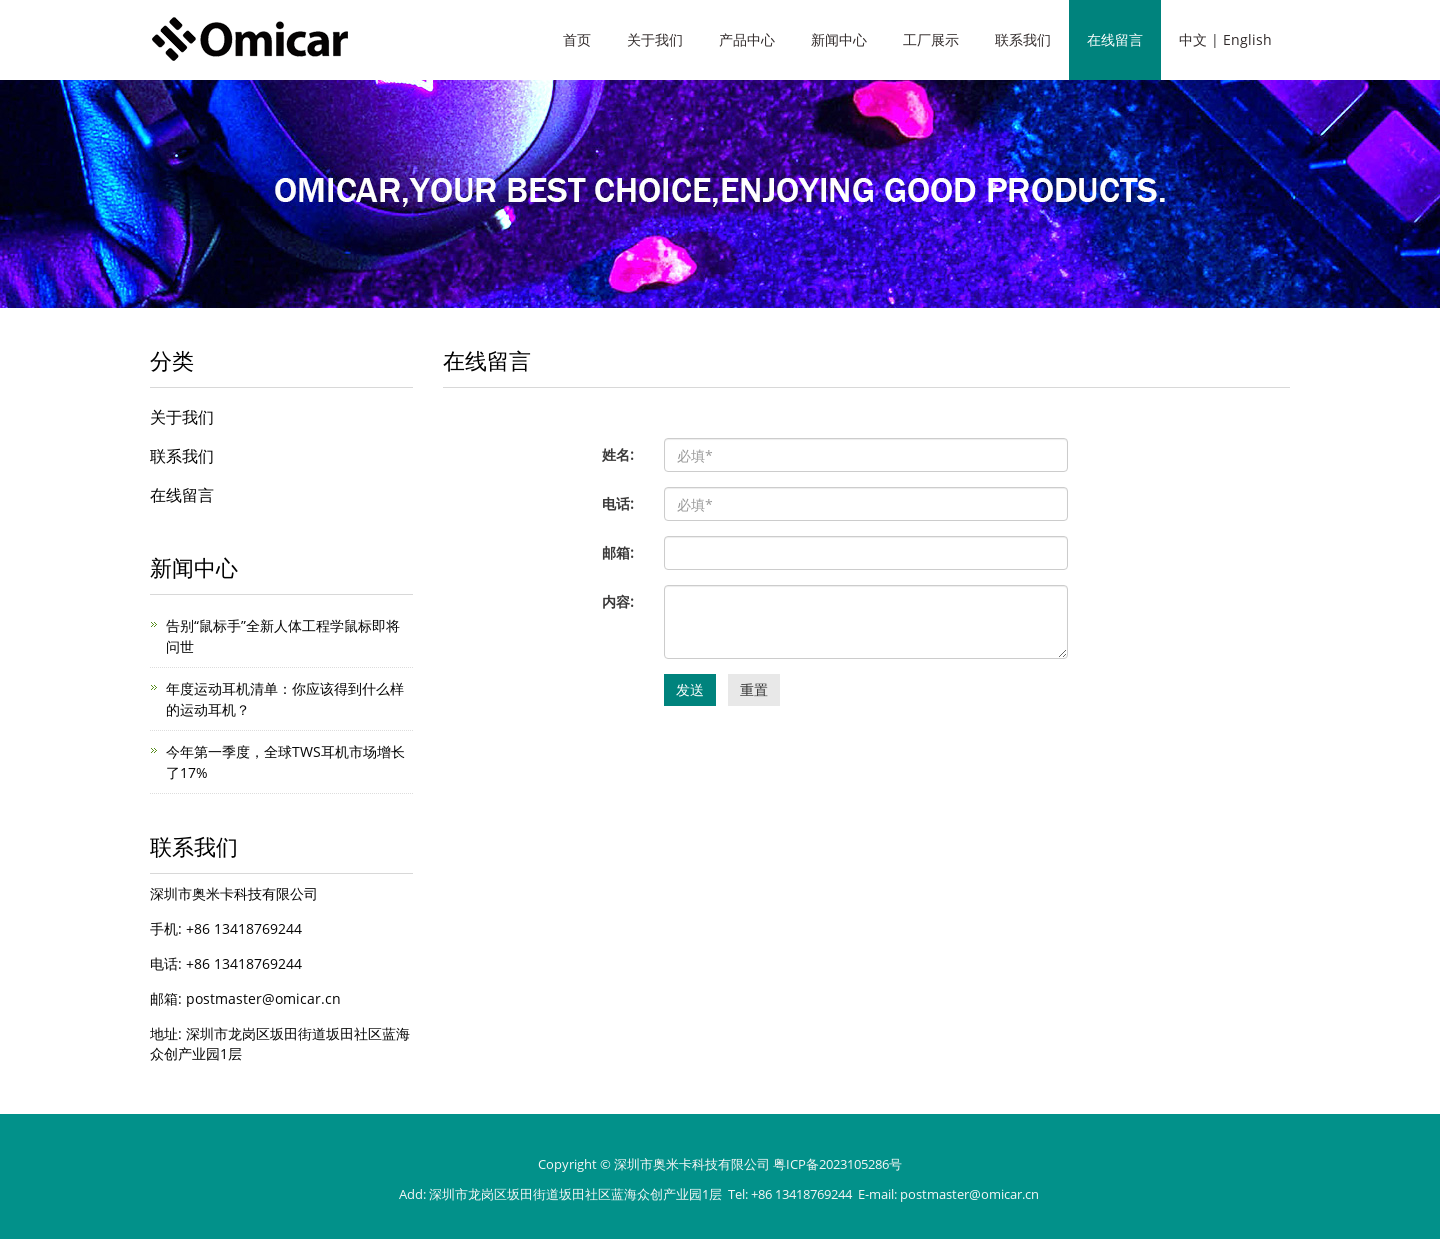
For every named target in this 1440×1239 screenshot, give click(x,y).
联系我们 (1023, 39)
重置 (754, 689)
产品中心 (747, 39)
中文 (1193, 39)
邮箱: (618, 552)
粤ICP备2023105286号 (837, 1164)
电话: (618, 503)
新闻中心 (839, 39)
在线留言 (1115, 39)
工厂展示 (931, 39)
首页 (577, 39)
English (1247, 39)
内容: (618, 601)
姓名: (618, 454)
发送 (690, 689)
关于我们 (655, 39)
